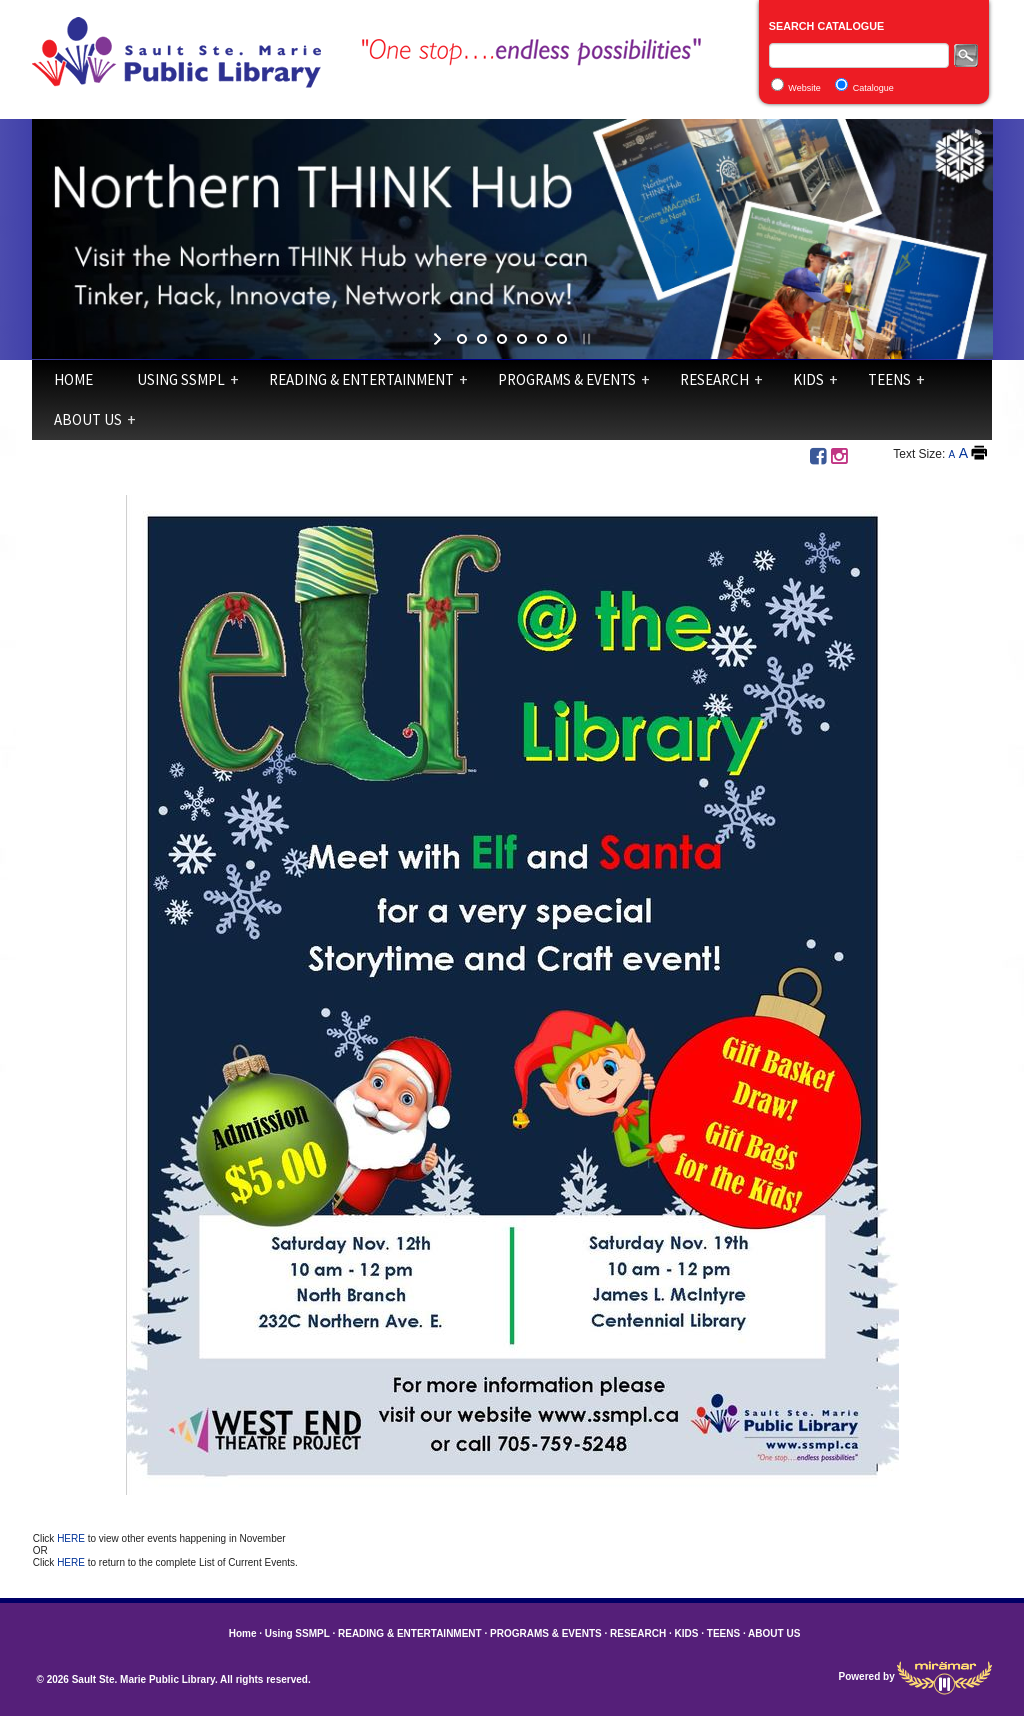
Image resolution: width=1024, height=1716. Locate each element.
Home (73, 379)
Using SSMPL (181, 379)
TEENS (889, 379)
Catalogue (873, 88)
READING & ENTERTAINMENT (361, 379)
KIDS (808, 379)
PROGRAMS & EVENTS (567, 379)
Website (804, 88)
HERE (72, 1538)
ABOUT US (88, 419)
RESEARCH (714, 379)
